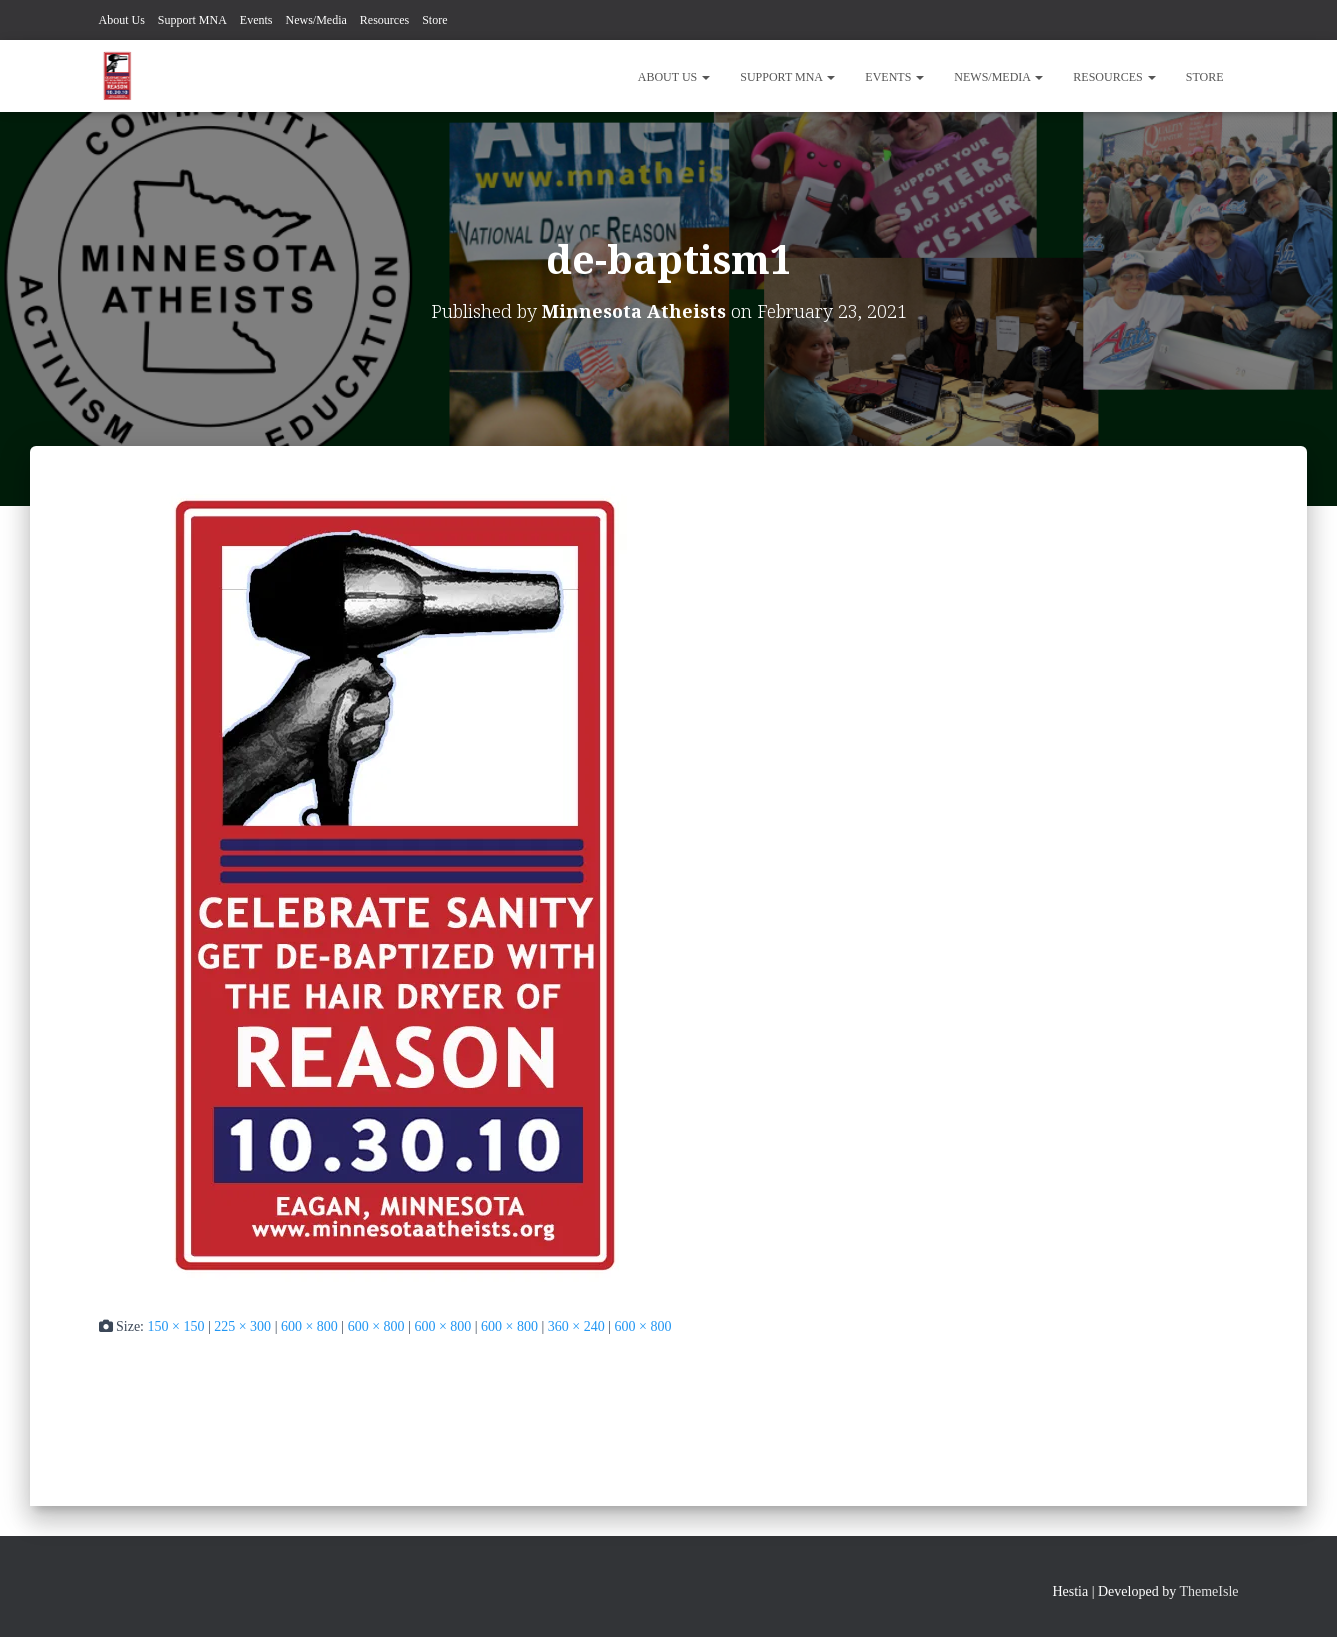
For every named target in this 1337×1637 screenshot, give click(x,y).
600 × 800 (309, 1326)
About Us (122, 20)
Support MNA (192, 20)
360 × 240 (576, 1326)
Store (434, 20)
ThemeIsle (1208, 1591)
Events (256, 20)
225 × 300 (242, 1326)
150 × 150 (176, 1326)
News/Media (316, 20)
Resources (384, 20)
